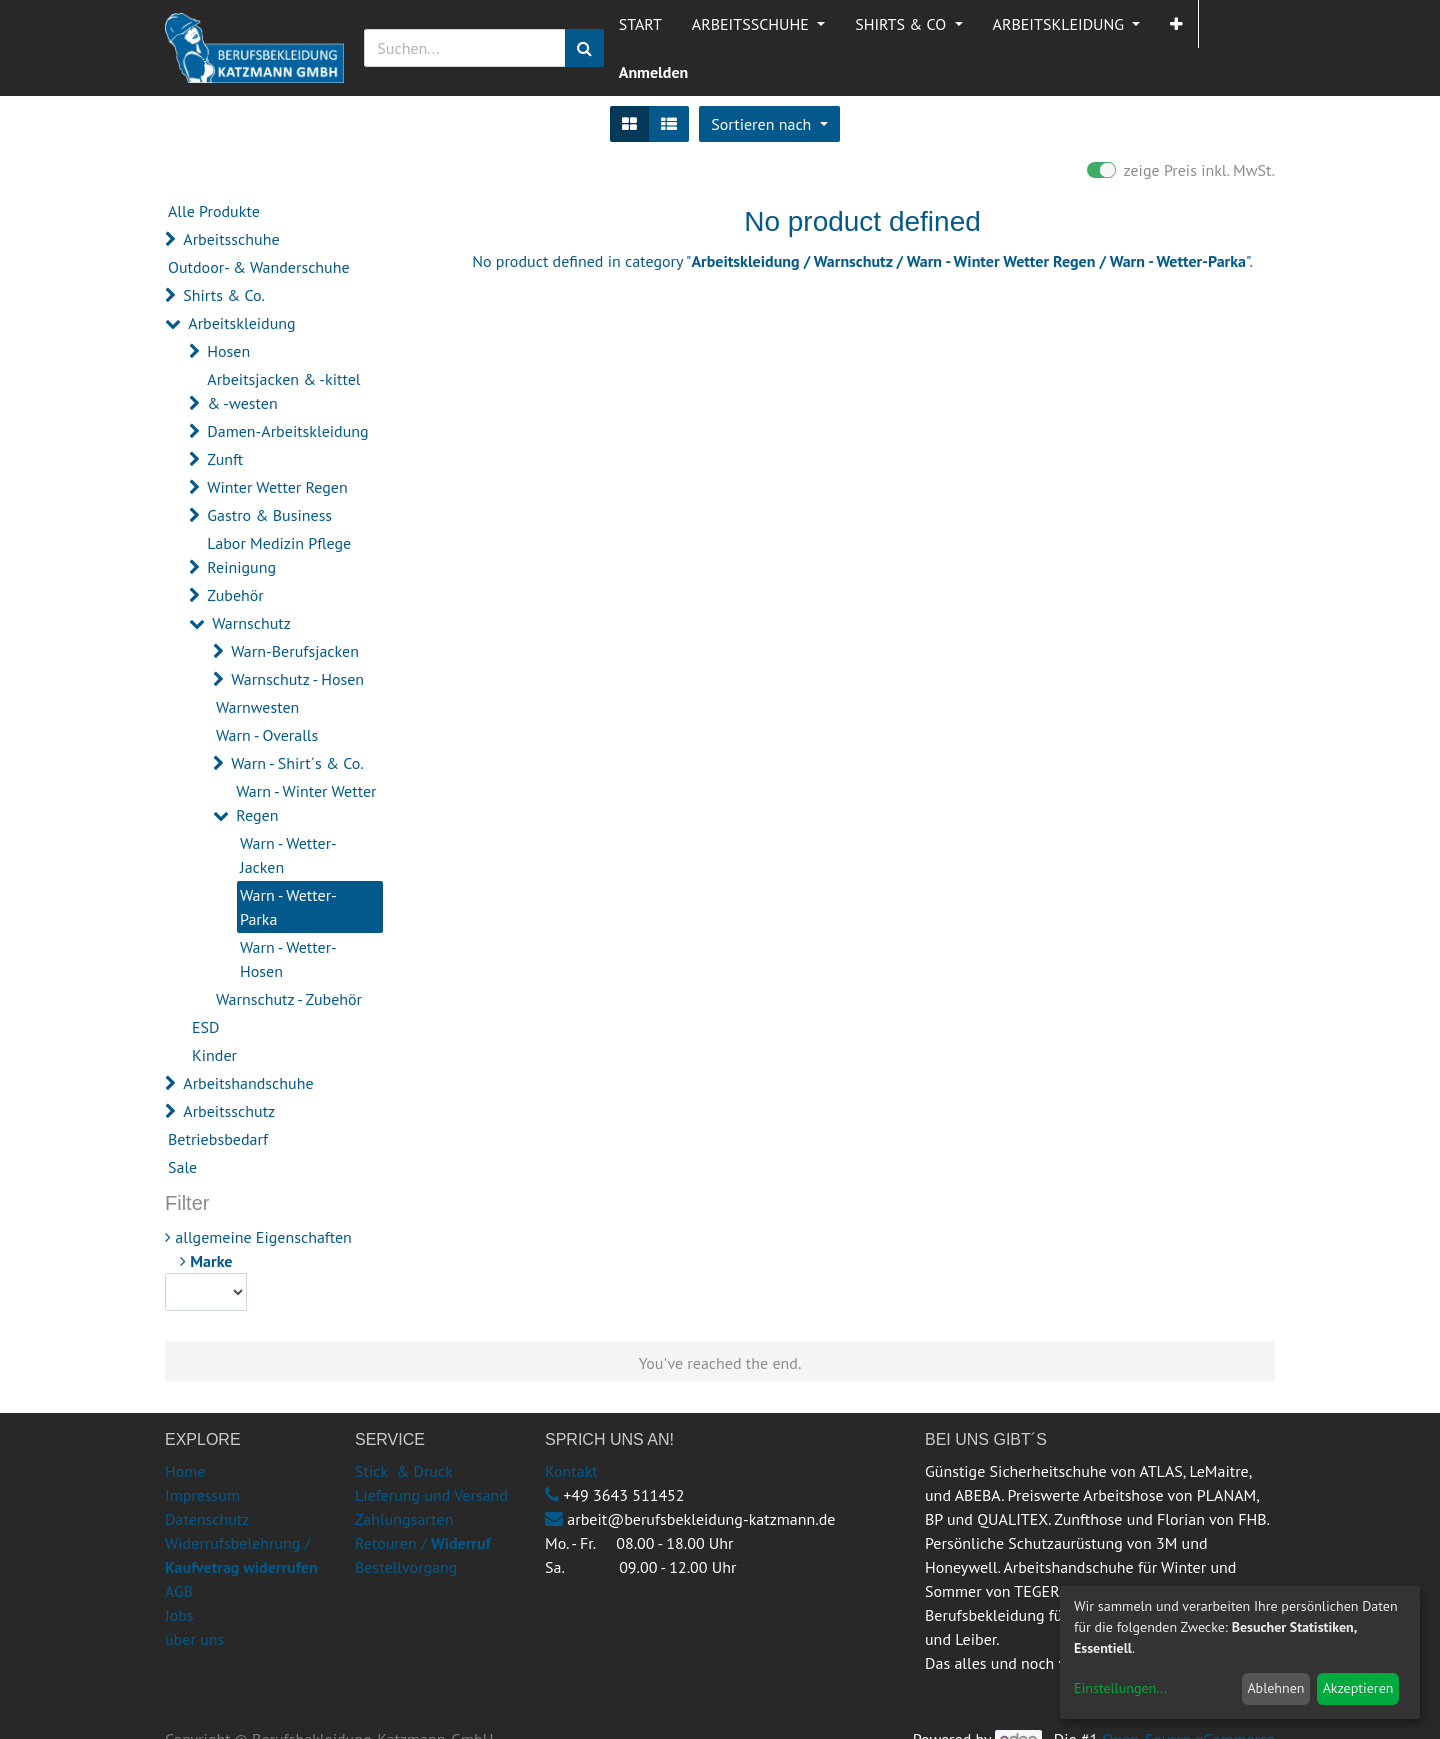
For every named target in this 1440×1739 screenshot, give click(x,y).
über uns (194, 1639)
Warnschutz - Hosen (297, 679)
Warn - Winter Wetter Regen (306, 803)
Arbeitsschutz (229, 1111)
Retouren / (391, 1543)
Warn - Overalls (267, 735)
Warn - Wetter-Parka (288, 907)
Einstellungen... (1120, 1688)
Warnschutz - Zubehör (289, 999)
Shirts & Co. (224, 295)
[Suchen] (584, 48)
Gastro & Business (269, 515)
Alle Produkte (214, 211)
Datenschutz (207, 1519)
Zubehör (235, 595)
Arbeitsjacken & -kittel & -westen (283, 391)
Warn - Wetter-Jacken (288, 855)
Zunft (225, 459)
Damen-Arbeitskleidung (287, 431)
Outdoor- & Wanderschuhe (259, 267)
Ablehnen (1275, 1688)
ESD (206, 1027)
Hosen (228, 351)
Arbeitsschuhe (231, 239)
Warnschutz (251, 623)
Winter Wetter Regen (277, 487)
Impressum (202, 1495)
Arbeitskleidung (241, 323)
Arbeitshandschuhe (248, 1083)
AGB (179, 1591)
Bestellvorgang (406, 1567)
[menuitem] (640, 24)
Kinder (214, 1055)
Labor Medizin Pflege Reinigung (279, 555)
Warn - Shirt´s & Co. (297, 763)
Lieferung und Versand (431, 1495)
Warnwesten (257, 707)
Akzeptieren (1358, 1688)
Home (185, 1471)
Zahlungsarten (404, 1519)
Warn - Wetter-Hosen (288, 959)
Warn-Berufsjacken (295, 651)
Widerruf (461, 1543)
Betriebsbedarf (218, 1139)
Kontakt (571, 1471)
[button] (1176, 24)
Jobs (179, 1615)
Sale (182, 1167)
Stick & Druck (404, 1471)
